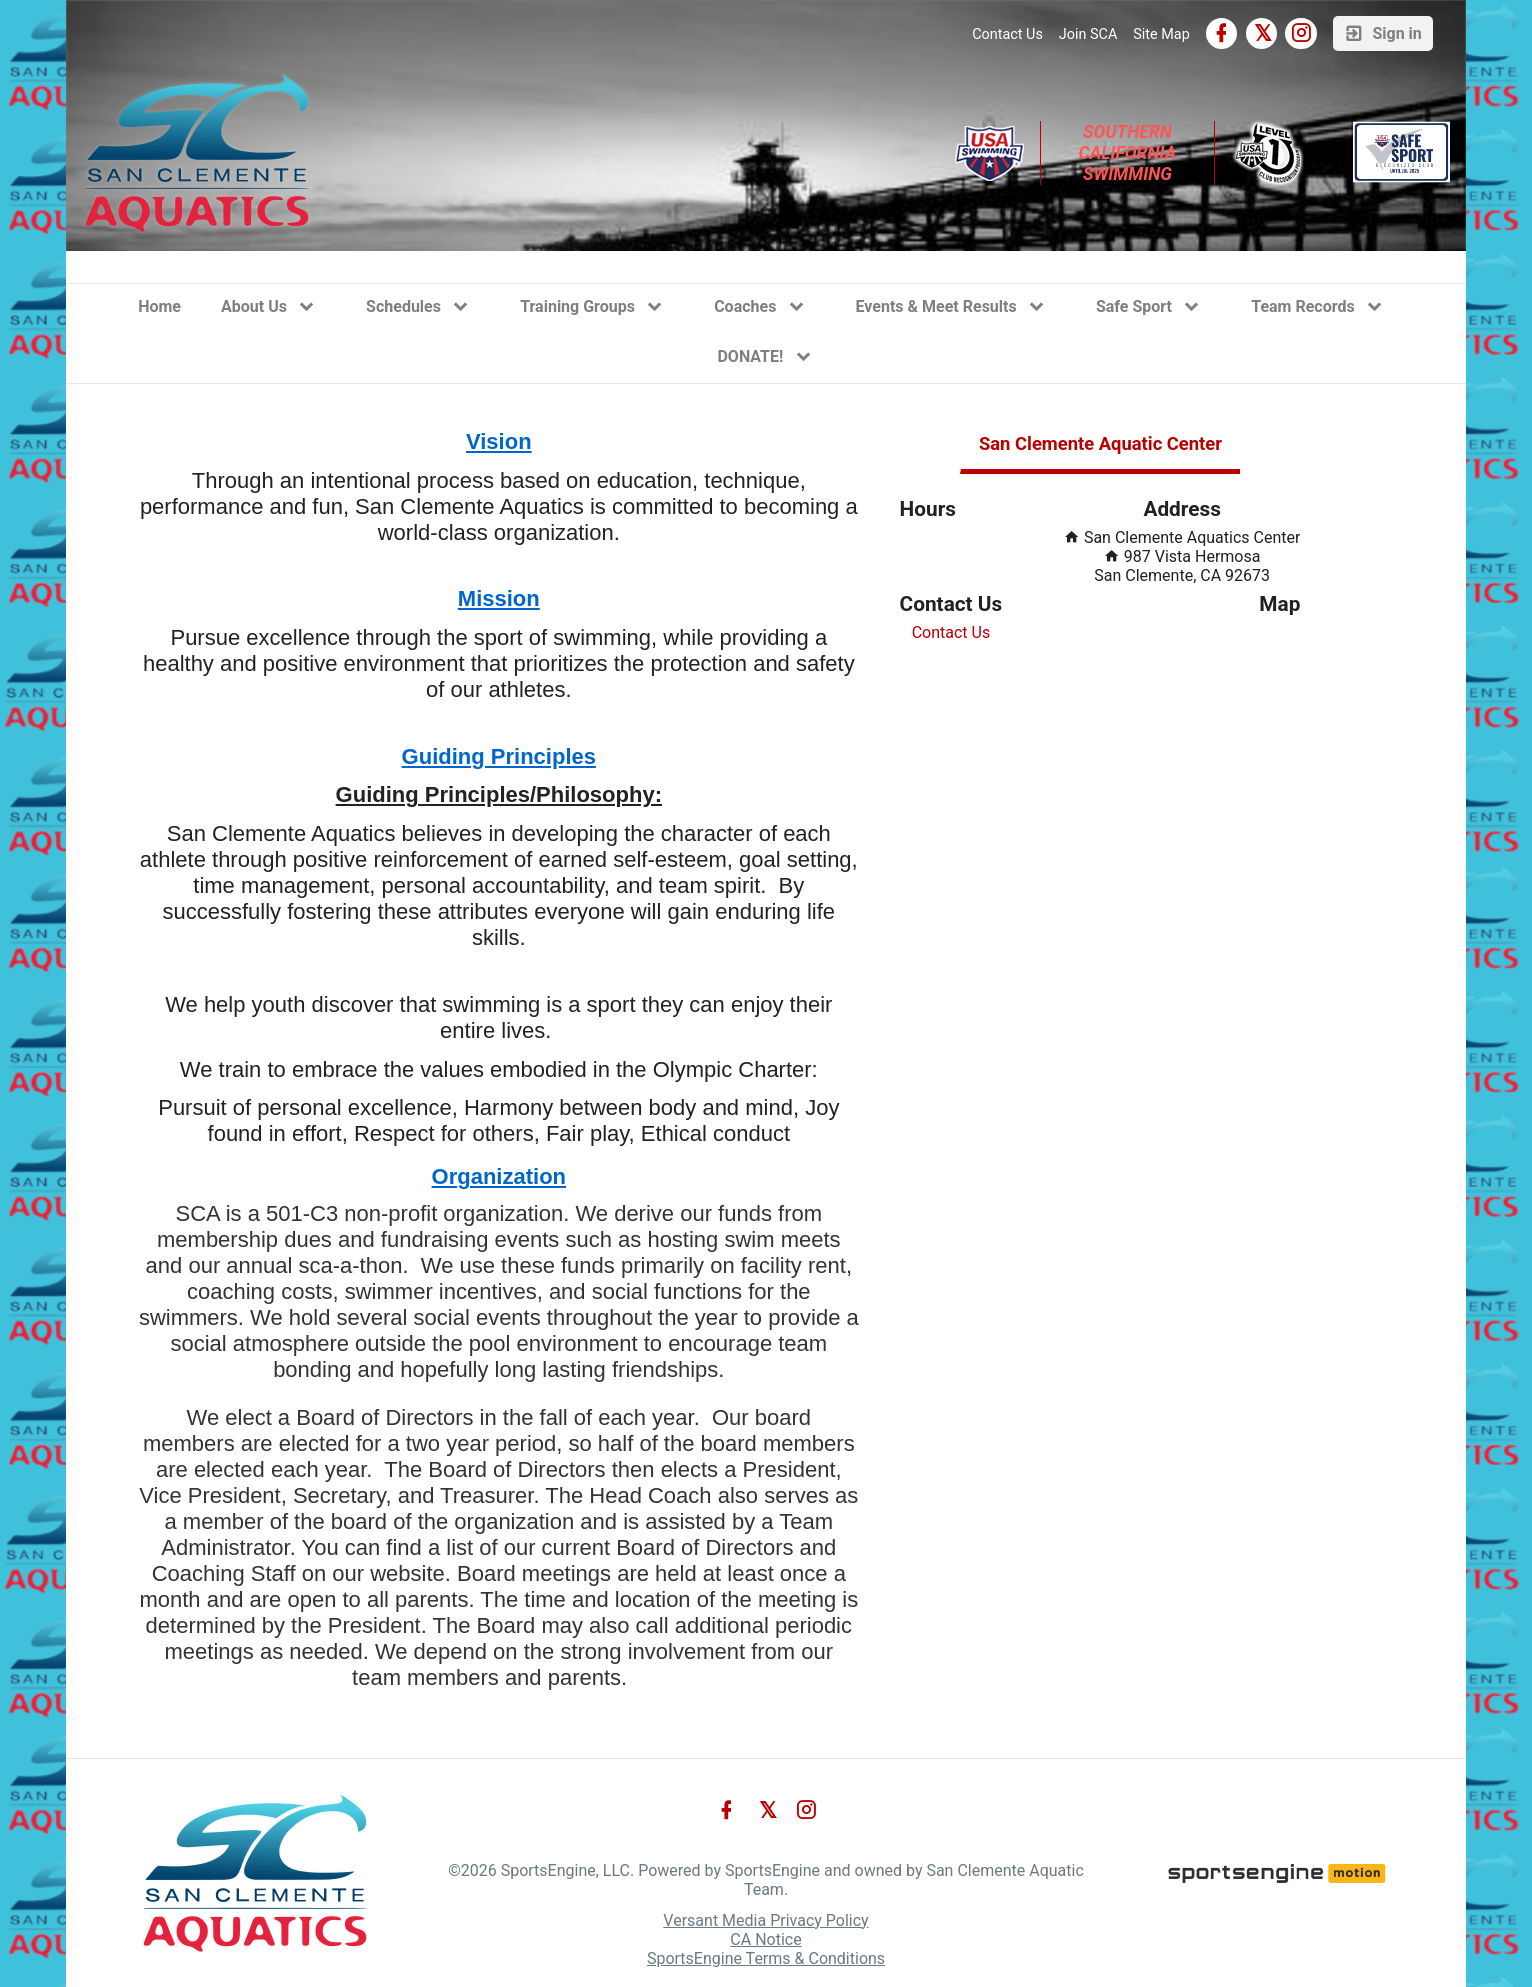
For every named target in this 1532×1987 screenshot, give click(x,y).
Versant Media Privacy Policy (765, 1920)
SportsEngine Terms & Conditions (766, 1958)
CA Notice (765, 1939)
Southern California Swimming (1130, 153)
